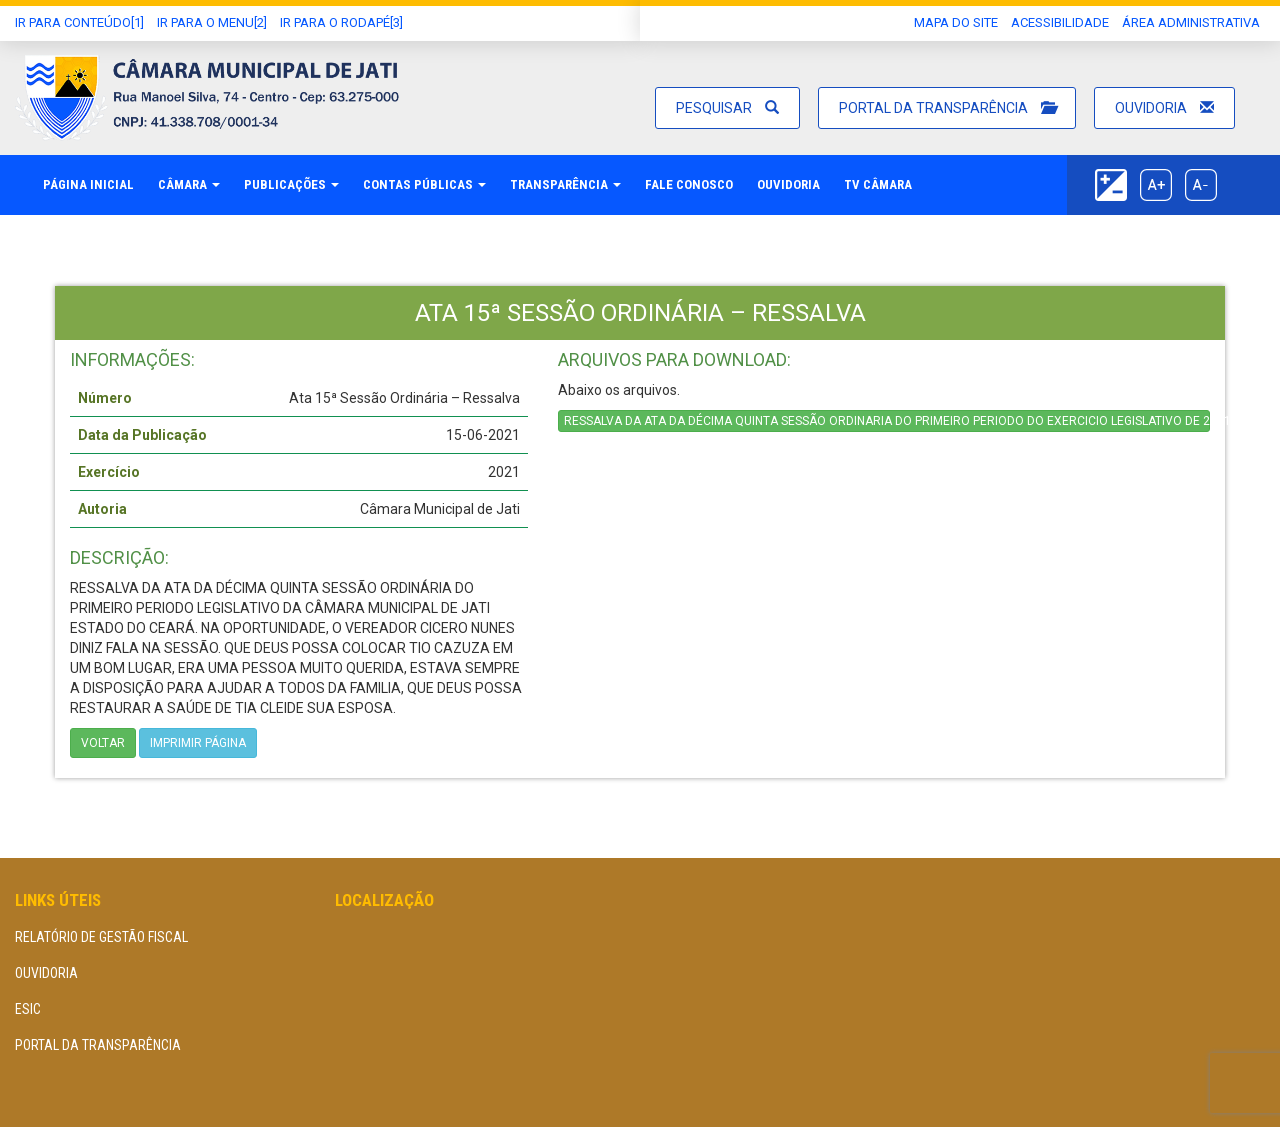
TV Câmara (878, 184)
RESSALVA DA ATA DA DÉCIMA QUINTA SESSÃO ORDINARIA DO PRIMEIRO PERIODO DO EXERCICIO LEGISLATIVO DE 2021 (887, 421)
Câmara (189, 184)
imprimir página (198, 743)
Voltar (103, 743)
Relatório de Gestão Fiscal (101, 937)
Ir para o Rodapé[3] (341, 22)
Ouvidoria (1164, 108)
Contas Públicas (424, 184)
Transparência (565, 184)
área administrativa (1191, 22)
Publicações (291, 184)
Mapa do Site (956, 22)
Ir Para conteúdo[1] (79, 22)
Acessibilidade (1060, 22)
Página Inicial (88, 184)
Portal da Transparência (947, 108)
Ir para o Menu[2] (212, 22)
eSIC (28, 1009)
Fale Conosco (689, 184)
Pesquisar (727, 108)
